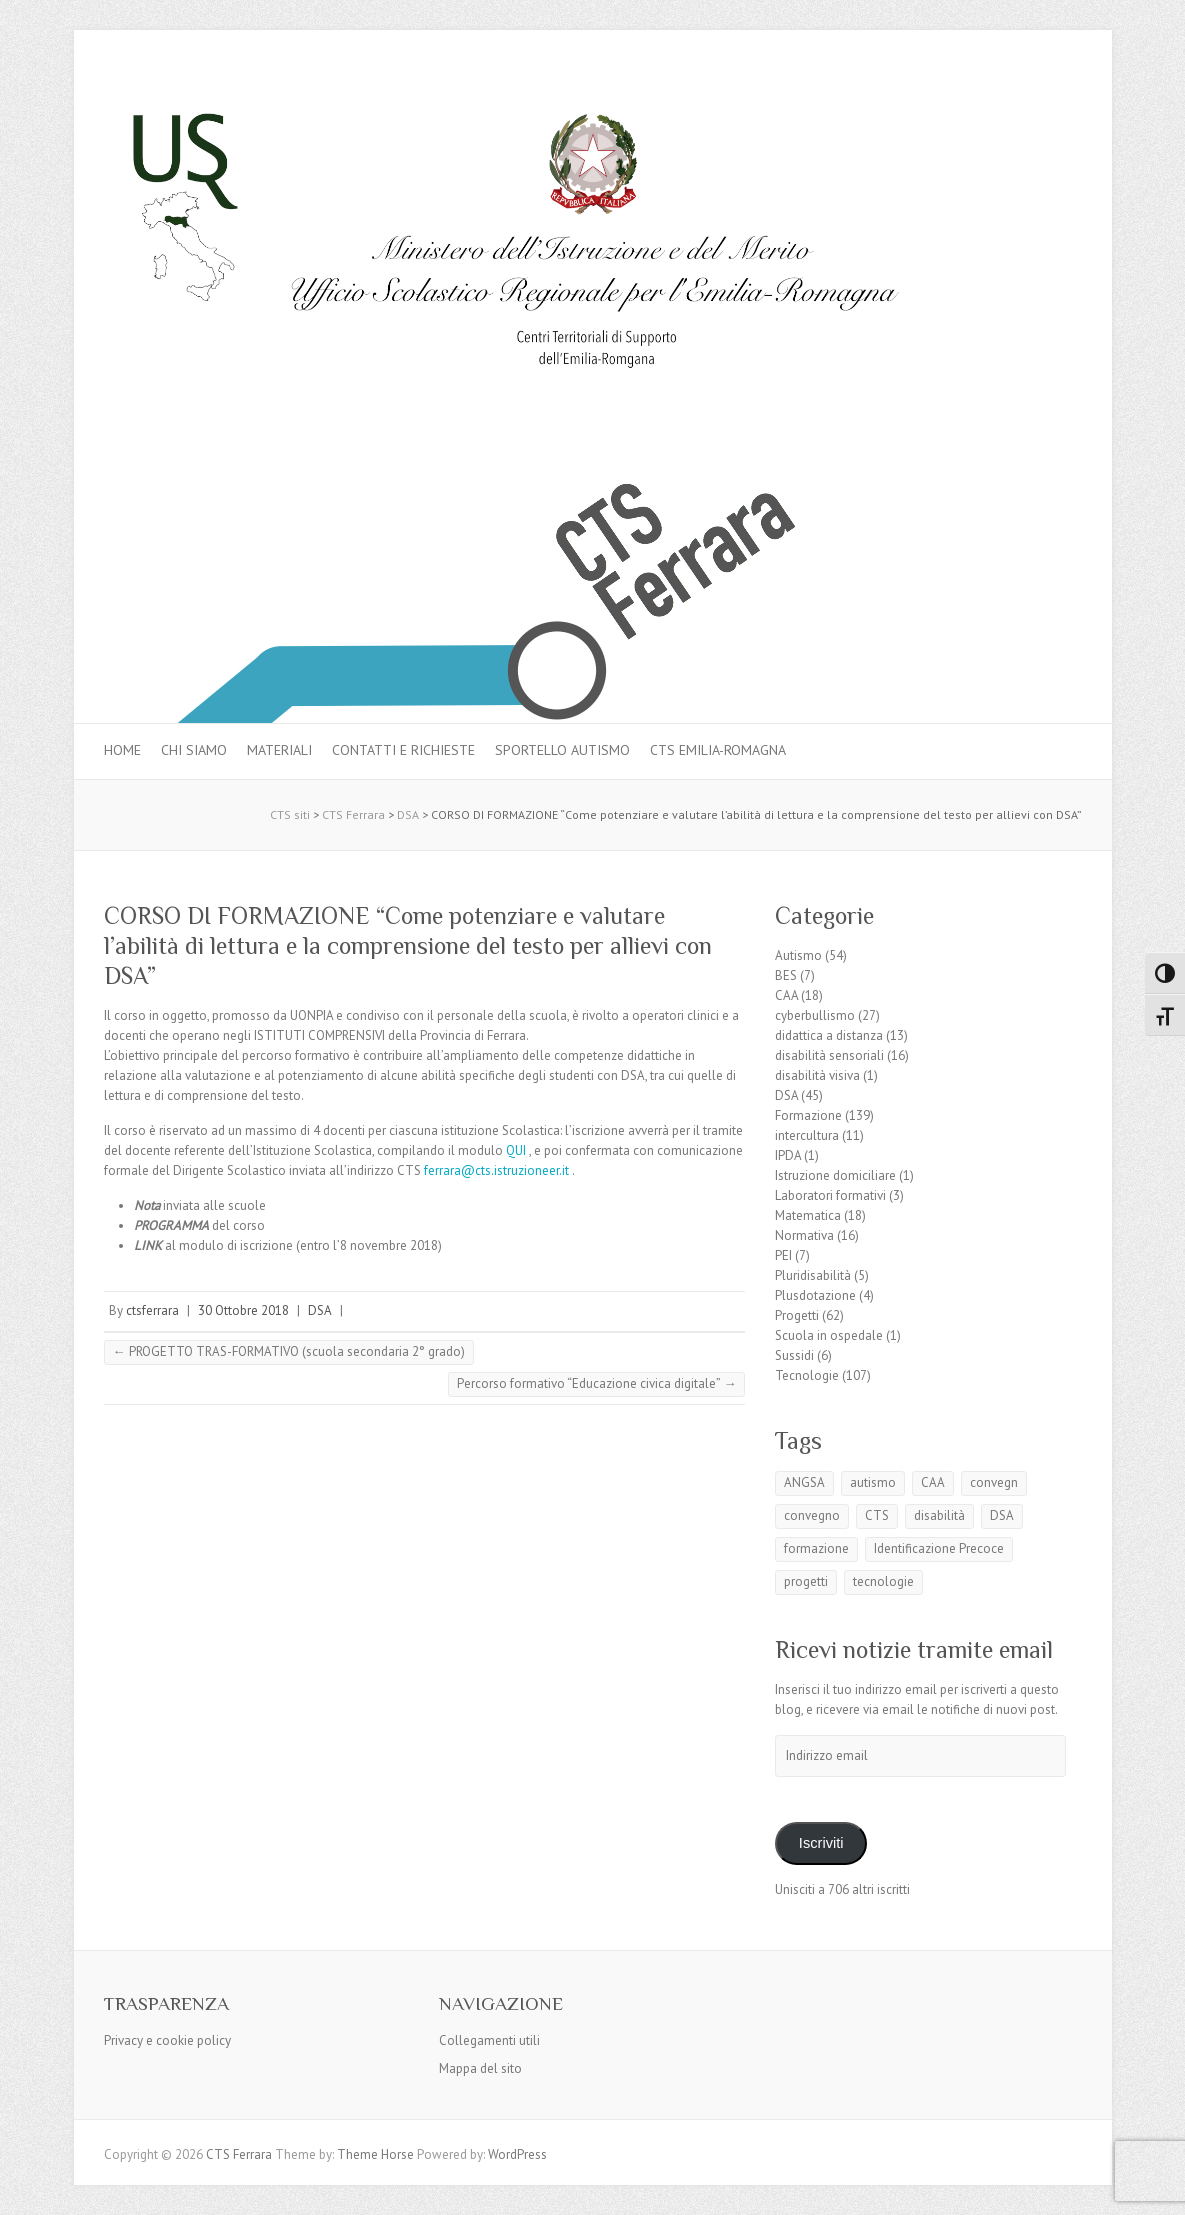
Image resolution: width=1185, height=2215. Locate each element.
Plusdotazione (815, 1295)
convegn (994, 1482)
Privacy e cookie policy (167, 2040)
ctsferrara (152, 1310)
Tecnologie (807, 1375)
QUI (516, 1150)
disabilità (939, 1515)
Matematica (808, 1215)
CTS (877, 1515)
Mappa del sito (480, 2068)
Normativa (804, 1235)
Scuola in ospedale (829, 1335)
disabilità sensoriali (829, 1055)
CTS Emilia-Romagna (718, 750)
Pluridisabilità (813, 1275)
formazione (816, 1548)
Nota (147, 1205)
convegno (812, 1515)
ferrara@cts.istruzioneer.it (496, 1170)
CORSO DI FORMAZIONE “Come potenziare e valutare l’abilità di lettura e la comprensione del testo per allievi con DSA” (408, 945)
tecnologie (883, 1581)
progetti (806, 1581)
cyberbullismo (815, 1015)
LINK (148, 1245)
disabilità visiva (817, 1075)
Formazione (808, 1115)
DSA (320, 1310)
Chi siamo (194, 750)
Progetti (797, 1315)
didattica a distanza (829, 1035)
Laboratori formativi (830, 1195)
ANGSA (804, 1482)
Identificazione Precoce (939, 1548)
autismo (873, 1482)
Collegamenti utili (489, 2040)
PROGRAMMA (171, 1225)
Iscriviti (821, 1843)
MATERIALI (279, 750)
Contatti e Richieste (403, 750)
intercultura (807, 1135)
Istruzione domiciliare (835, 1175)
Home (122, 750)
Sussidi (794, 1355)
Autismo (798, 955)
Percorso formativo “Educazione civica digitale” (596, 1383)
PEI (783, 1255)
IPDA (788, 1155)
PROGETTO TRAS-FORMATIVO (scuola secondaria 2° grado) (289, 1351)
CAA (786, 995)
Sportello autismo (562, 750)
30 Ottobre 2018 (243, 1310)
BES (786, 975)
